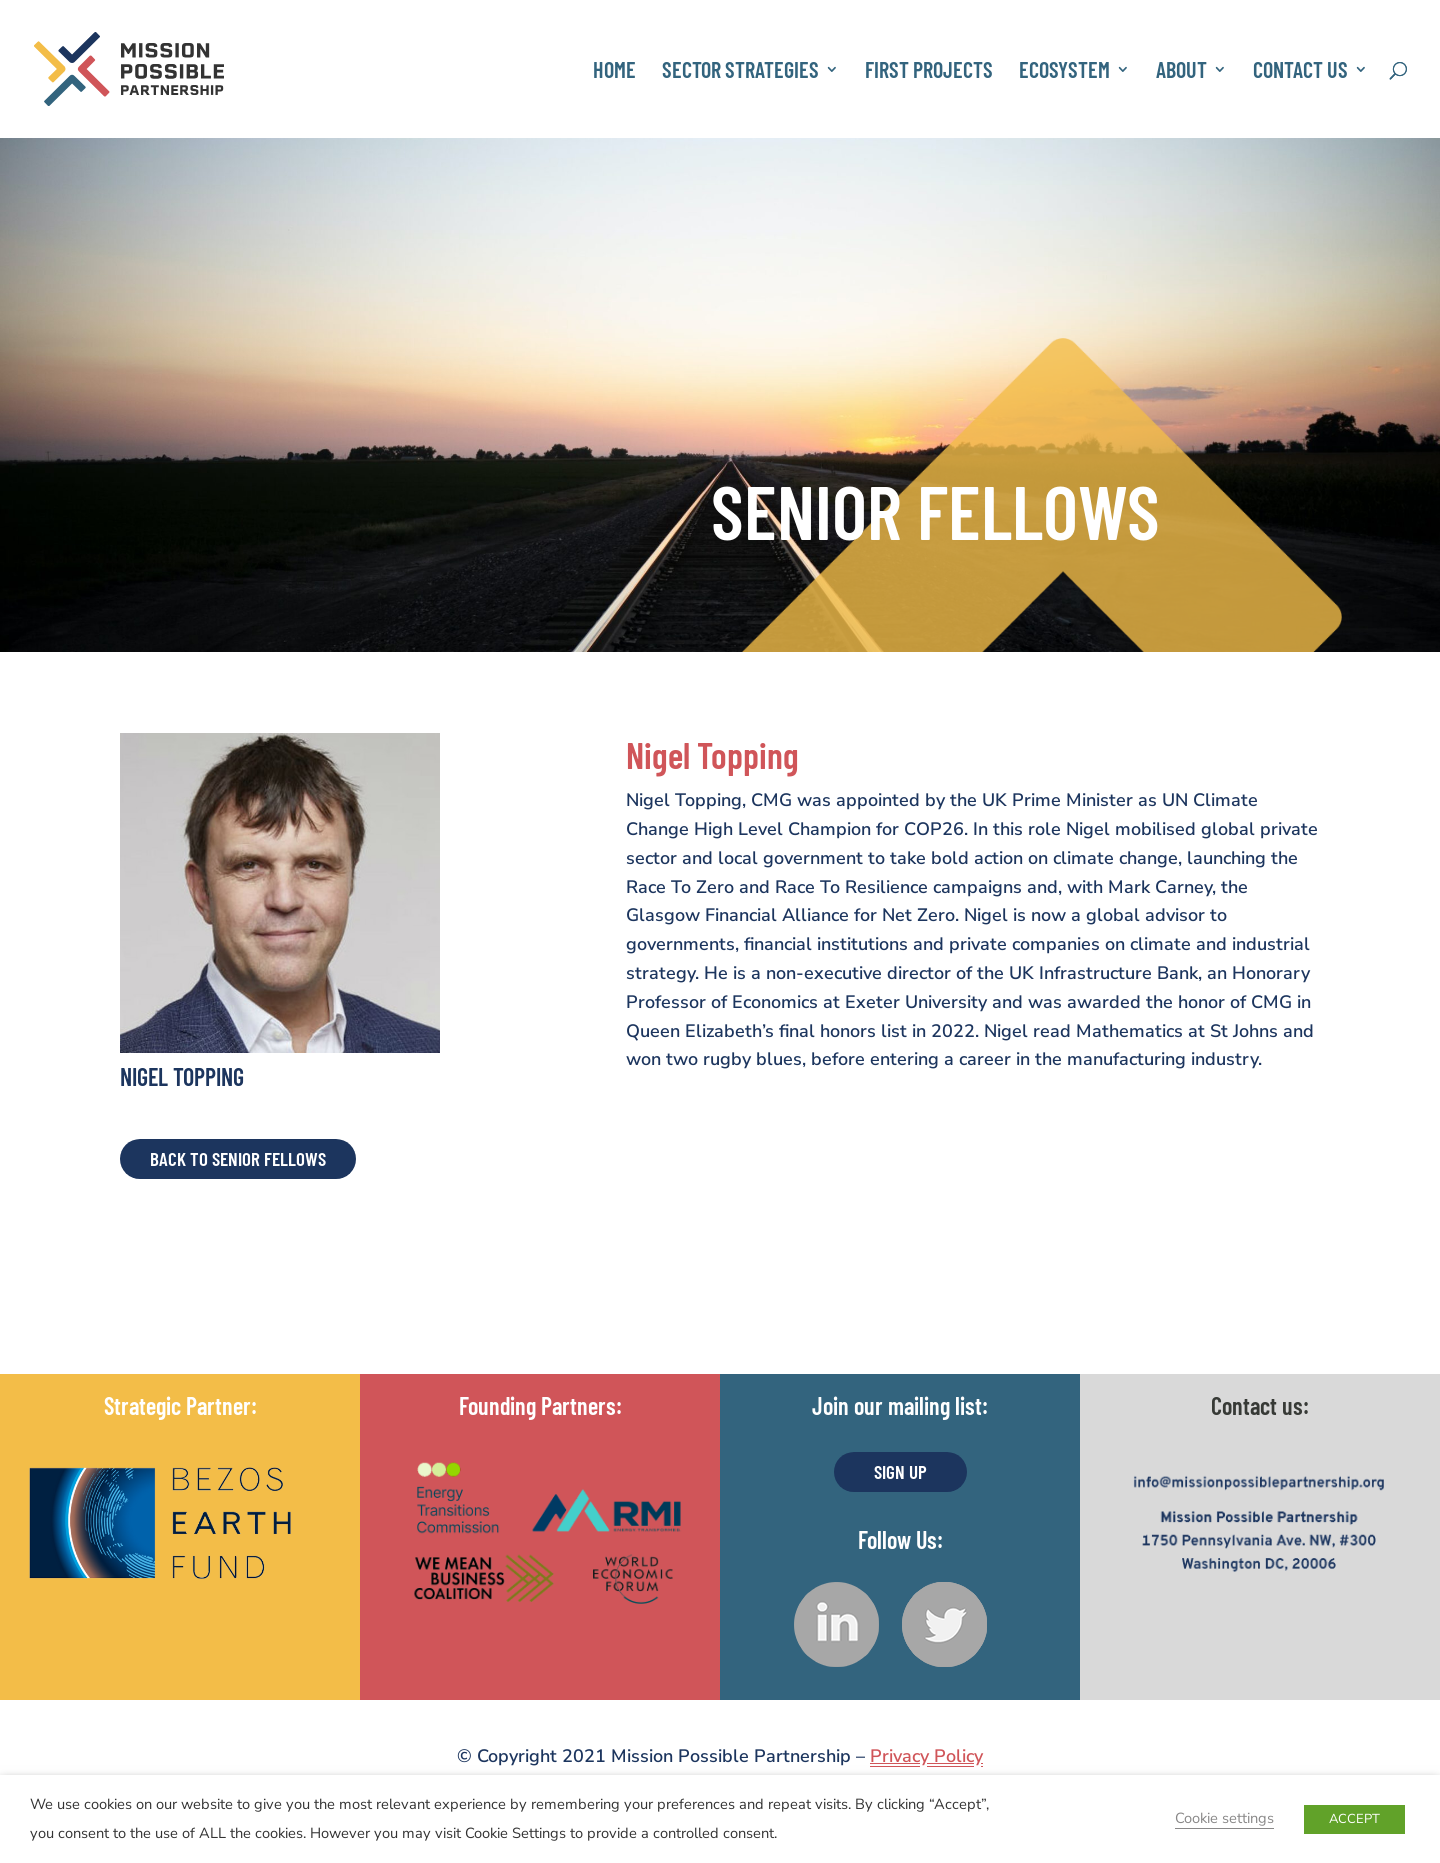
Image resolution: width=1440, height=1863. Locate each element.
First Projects (929, 72)
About (1181, 72)
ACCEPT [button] (1354, 1819)
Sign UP (900, 1471)
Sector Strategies (740, 72)
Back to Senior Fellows (238, 1158)
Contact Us (1300, 72)
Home (614, 72)
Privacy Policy (926, 1756)
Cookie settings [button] (1224, 1818)
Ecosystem (1064, 72)
